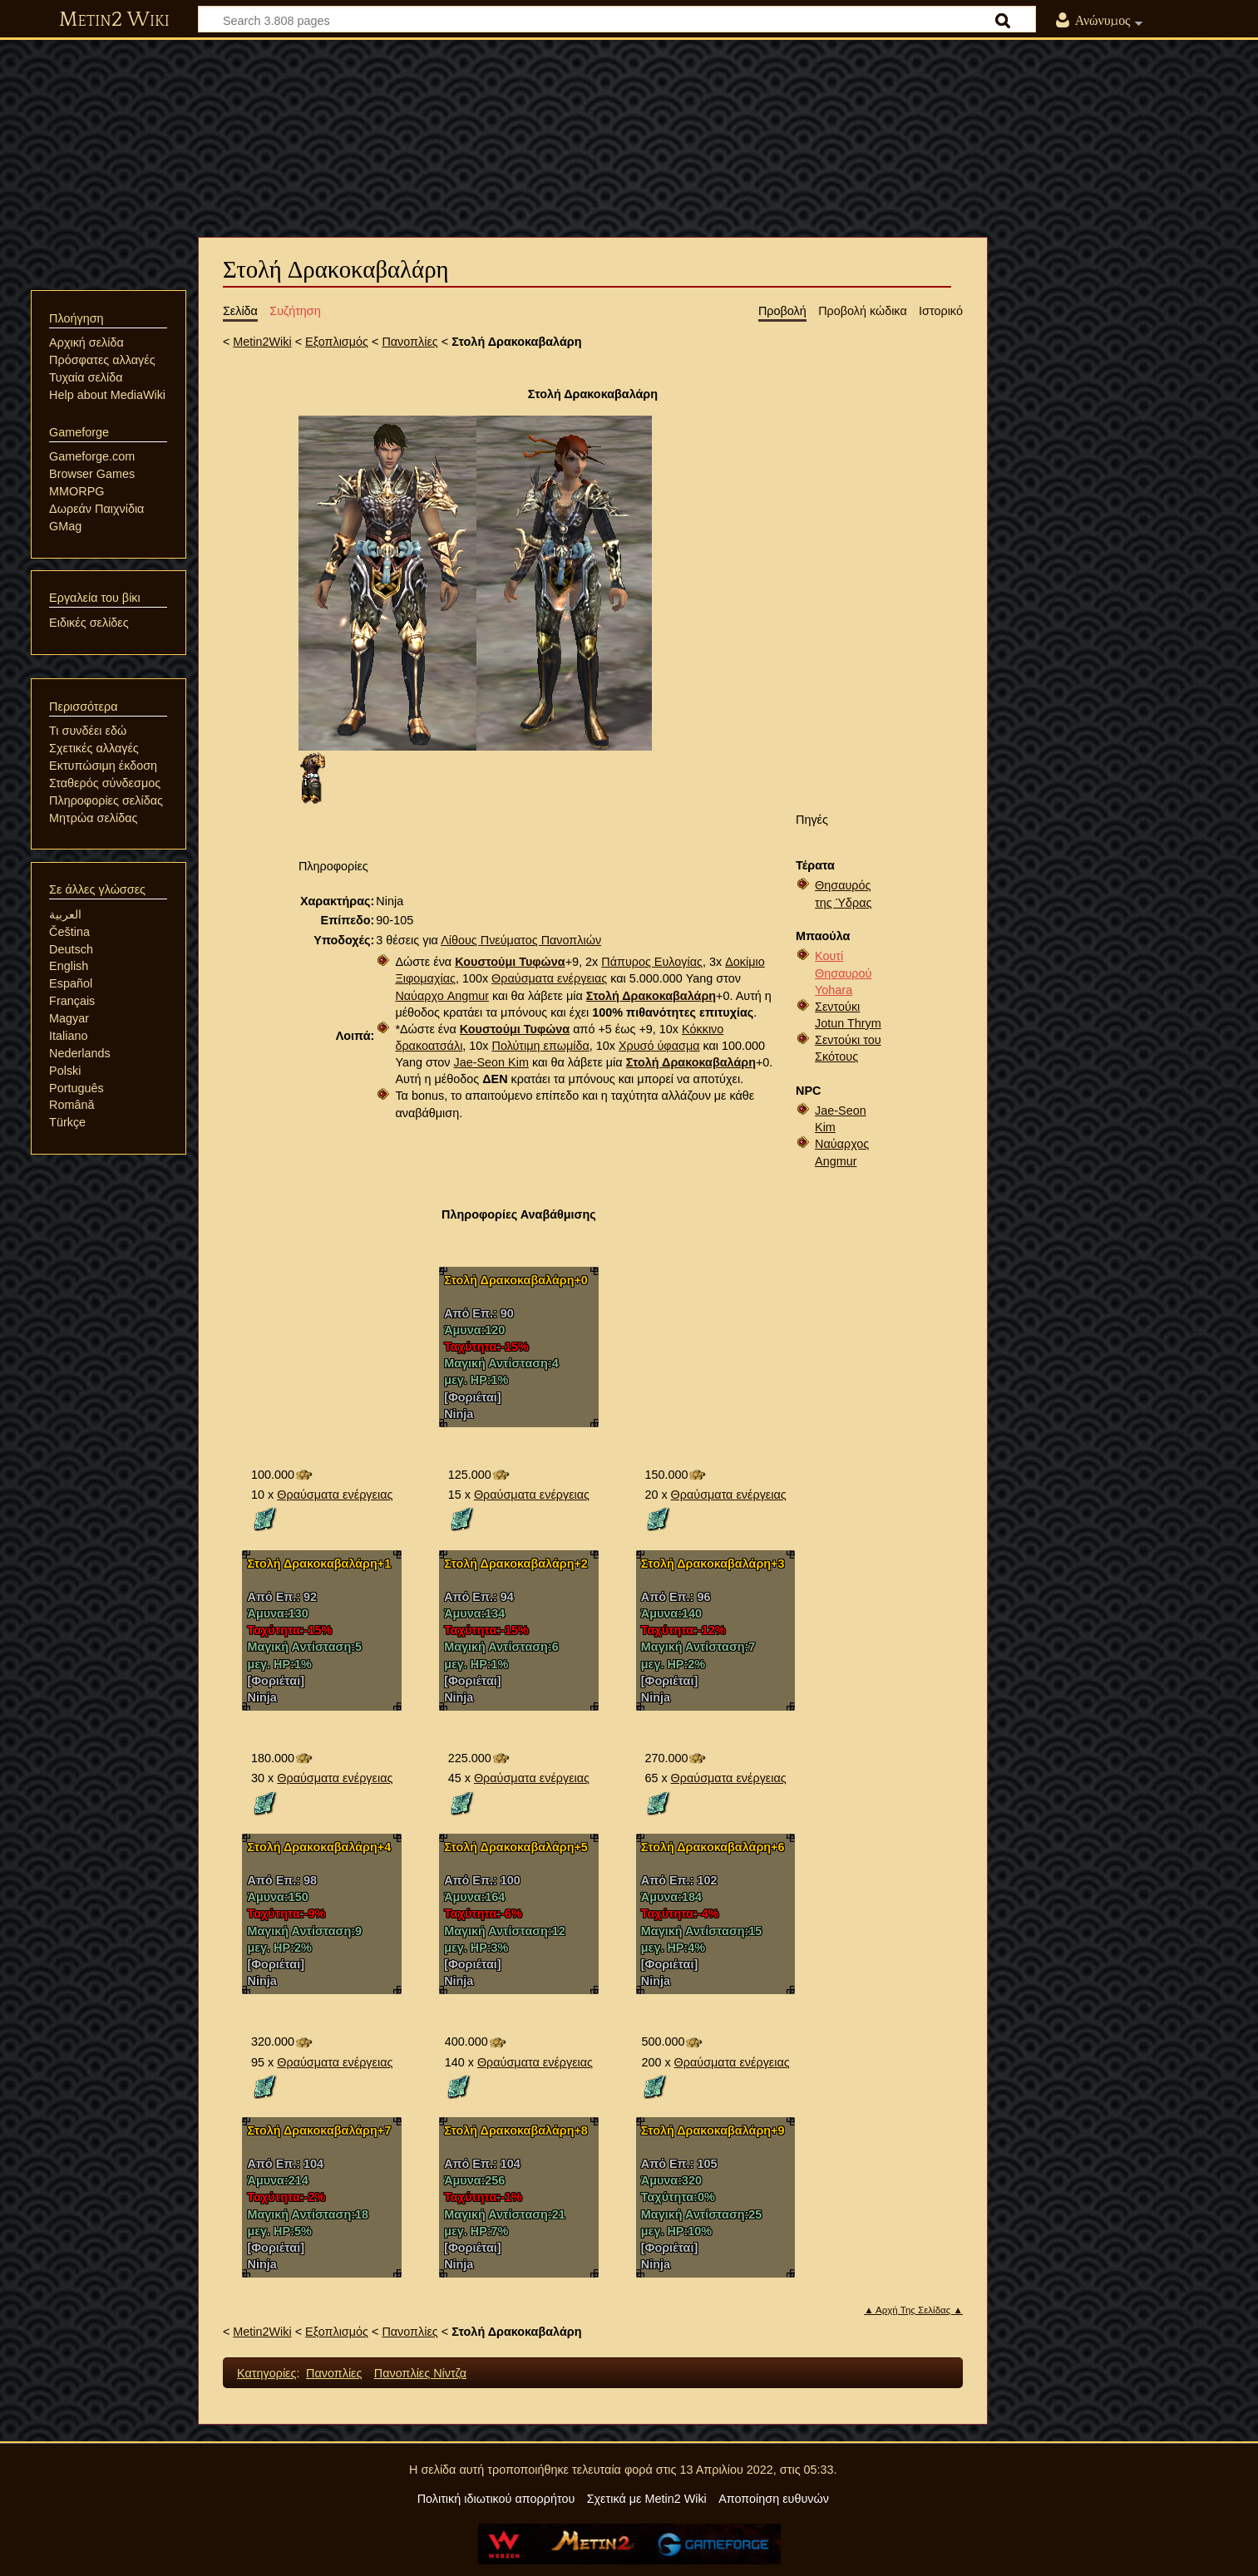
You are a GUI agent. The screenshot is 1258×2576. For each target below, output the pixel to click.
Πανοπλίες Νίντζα (420, 2373)
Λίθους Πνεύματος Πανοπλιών (521, 940)
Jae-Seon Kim (491, 1062)
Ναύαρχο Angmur (442, 995)
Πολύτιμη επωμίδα (541, 1045)
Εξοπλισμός (336, 341)
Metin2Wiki (262, 341)
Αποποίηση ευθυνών (773, 2498)
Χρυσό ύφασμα (659, 1045)
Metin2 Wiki (114, 20)
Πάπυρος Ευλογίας (652, 961)
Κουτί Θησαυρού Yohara (843, 972)
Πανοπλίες (409, 341)
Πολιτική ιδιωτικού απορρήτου (496, 2498)
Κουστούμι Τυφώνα (510, 961)
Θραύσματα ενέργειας (549, 978)
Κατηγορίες (266, 2373)
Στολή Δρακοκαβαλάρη (651, 995)
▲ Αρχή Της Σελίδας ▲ (913, 2310)
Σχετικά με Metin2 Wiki (647, 2498)
